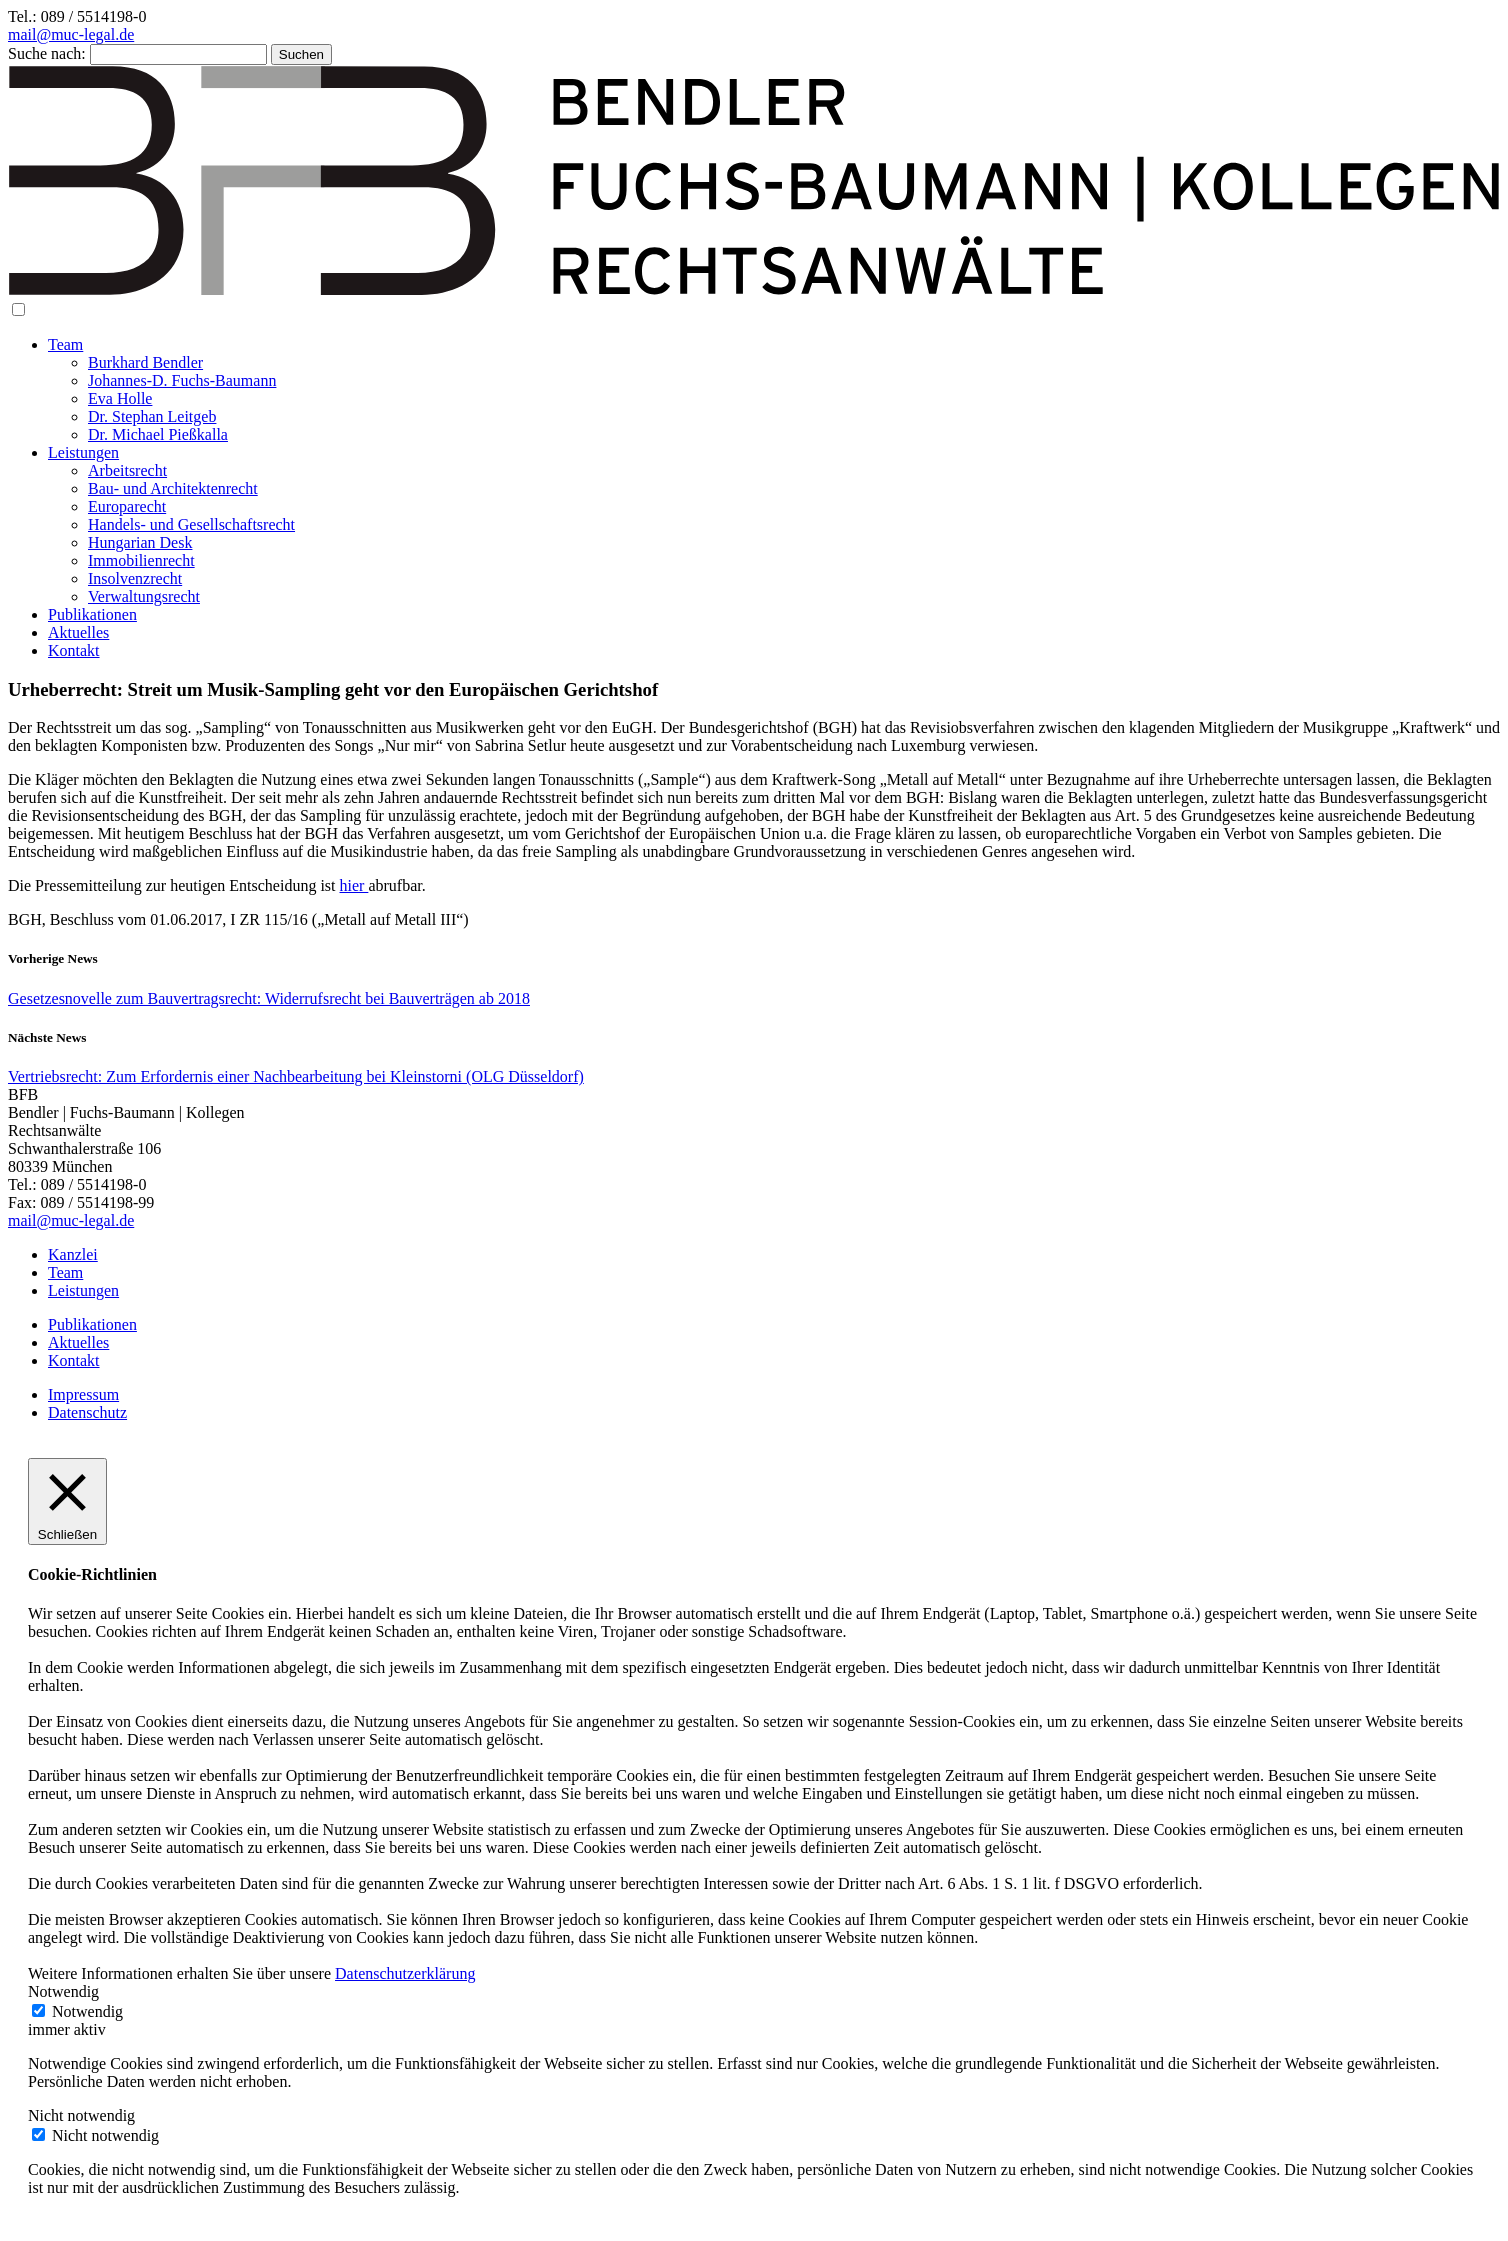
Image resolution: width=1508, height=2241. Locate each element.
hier (354, 885)
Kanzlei (73, 1254)
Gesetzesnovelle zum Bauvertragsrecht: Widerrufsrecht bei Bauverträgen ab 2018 (269, 998)
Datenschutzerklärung (405, 1973)
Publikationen (92, 614)
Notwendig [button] (63, 1991)
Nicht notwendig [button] (81, 2115)
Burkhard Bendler (145, 362)
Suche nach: (47, 53)
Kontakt (74, 650)
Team (65, 344)
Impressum (83, 1394)
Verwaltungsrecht (144, 596)
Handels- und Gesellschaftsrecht (191, 524)
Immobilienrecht (141, 560)
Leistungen (83, 452)
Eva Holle (120, 398)
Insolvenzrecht (135, 578)
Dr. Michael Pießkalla (158, 434)
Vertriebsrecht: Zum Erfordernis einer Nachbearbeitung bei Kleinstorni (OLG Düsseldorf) (296, 1076)
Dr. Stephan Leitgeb (152, 416)
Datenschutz (87, 1412)
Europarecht (127, 506)
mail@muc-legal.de (71, 34)
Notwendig (87, 2011)
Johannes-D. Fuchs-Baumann (182, 380)
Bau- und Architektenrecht (173, 488)
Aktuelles (78, 632)
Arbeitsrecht (127, 470)
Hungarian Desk (140, 542)
